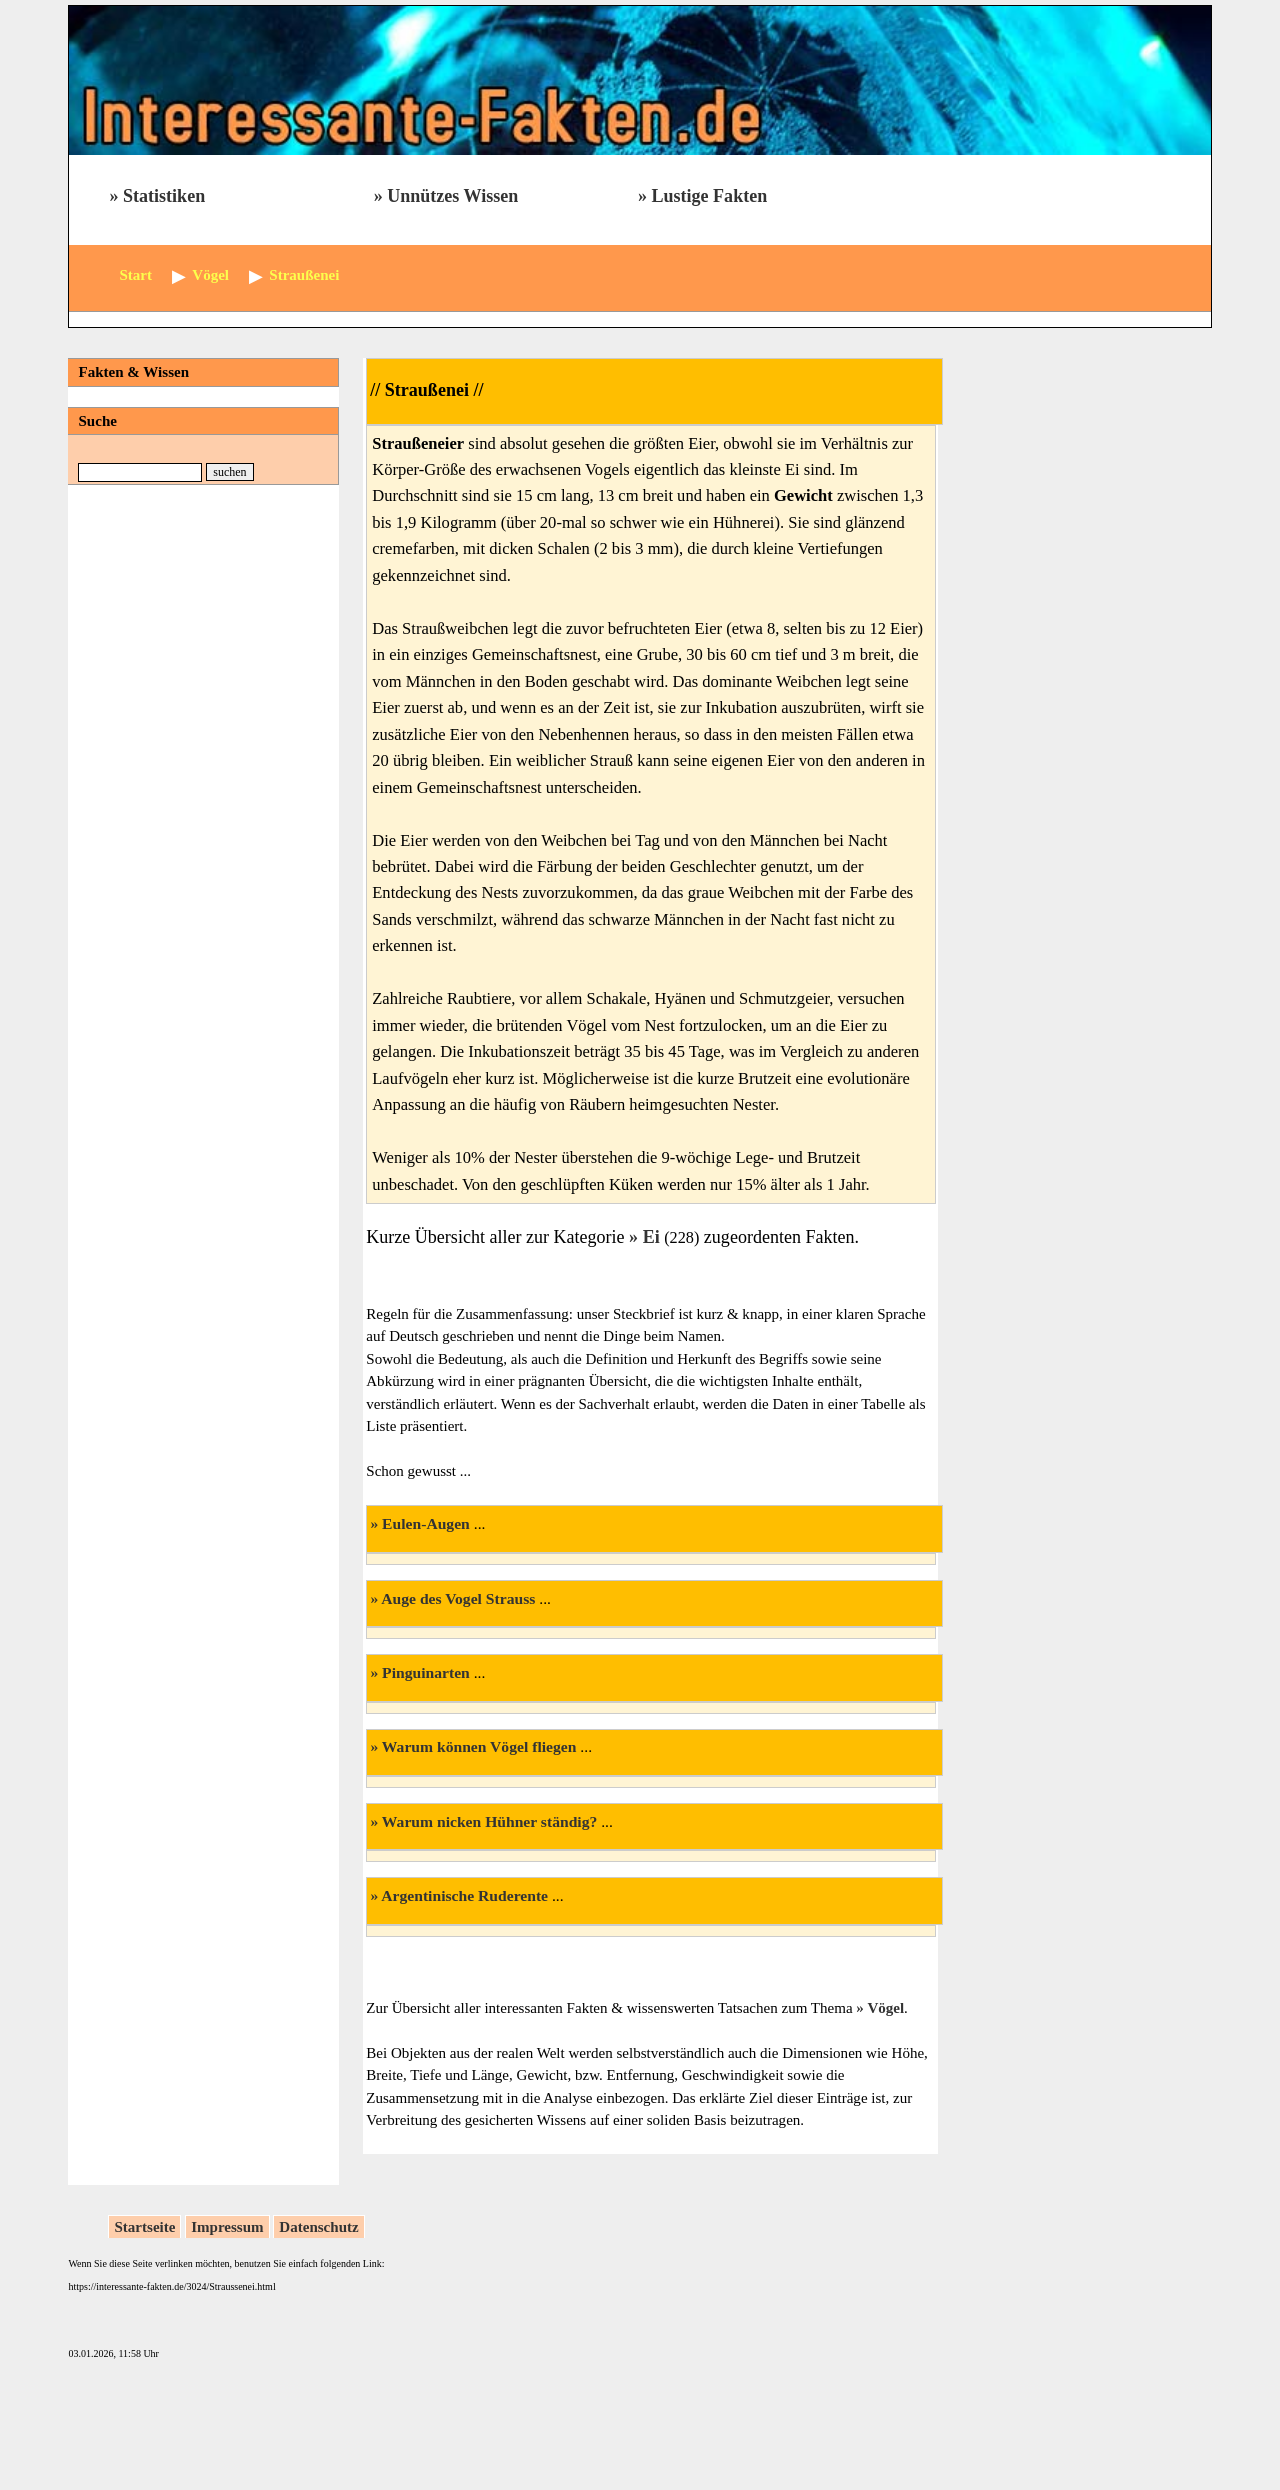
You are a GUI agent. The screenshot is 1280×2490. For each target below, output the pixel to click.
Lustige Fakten (709, 196)
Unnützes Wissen (452, 196)
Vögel (885, 2008)
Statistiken (164, 196)
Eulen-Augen (426, 1523)
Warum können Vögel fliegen (479, 1746)
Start (135, 275)
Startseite (144, 2227)
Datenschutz (318, 2227)
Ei (654, 1237)
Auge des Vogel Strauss (458, 1598)
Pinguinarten (426, 1672)
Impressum (227, 2227)
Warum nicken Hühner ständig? (489, 1821)
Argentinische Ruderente (464, 1895)
